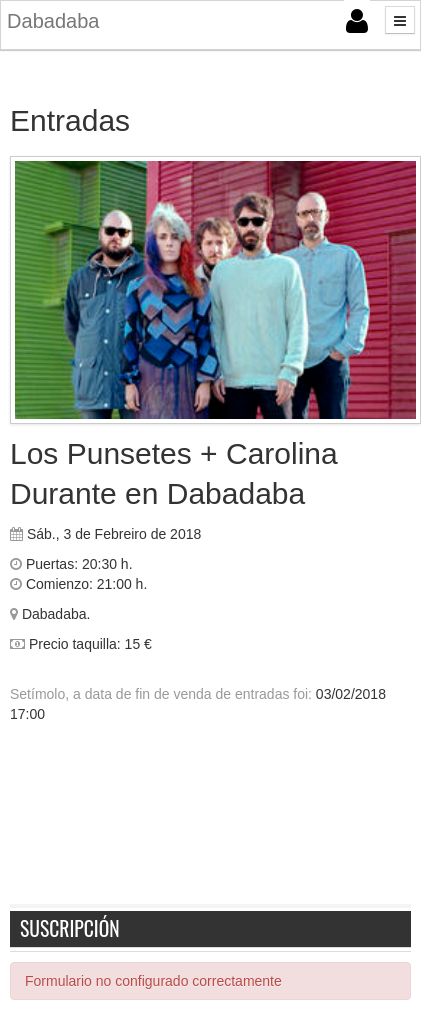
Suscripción (70, 928)
